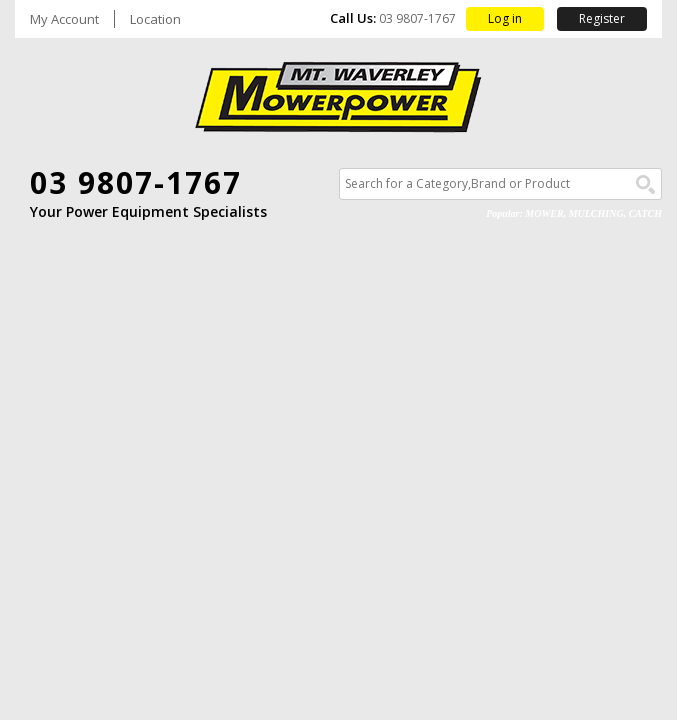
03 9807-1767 (136, 182)
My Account (64, 19)
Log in (505, 18)
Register (602, 18)
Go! (645, 184)
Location (155, 19)
